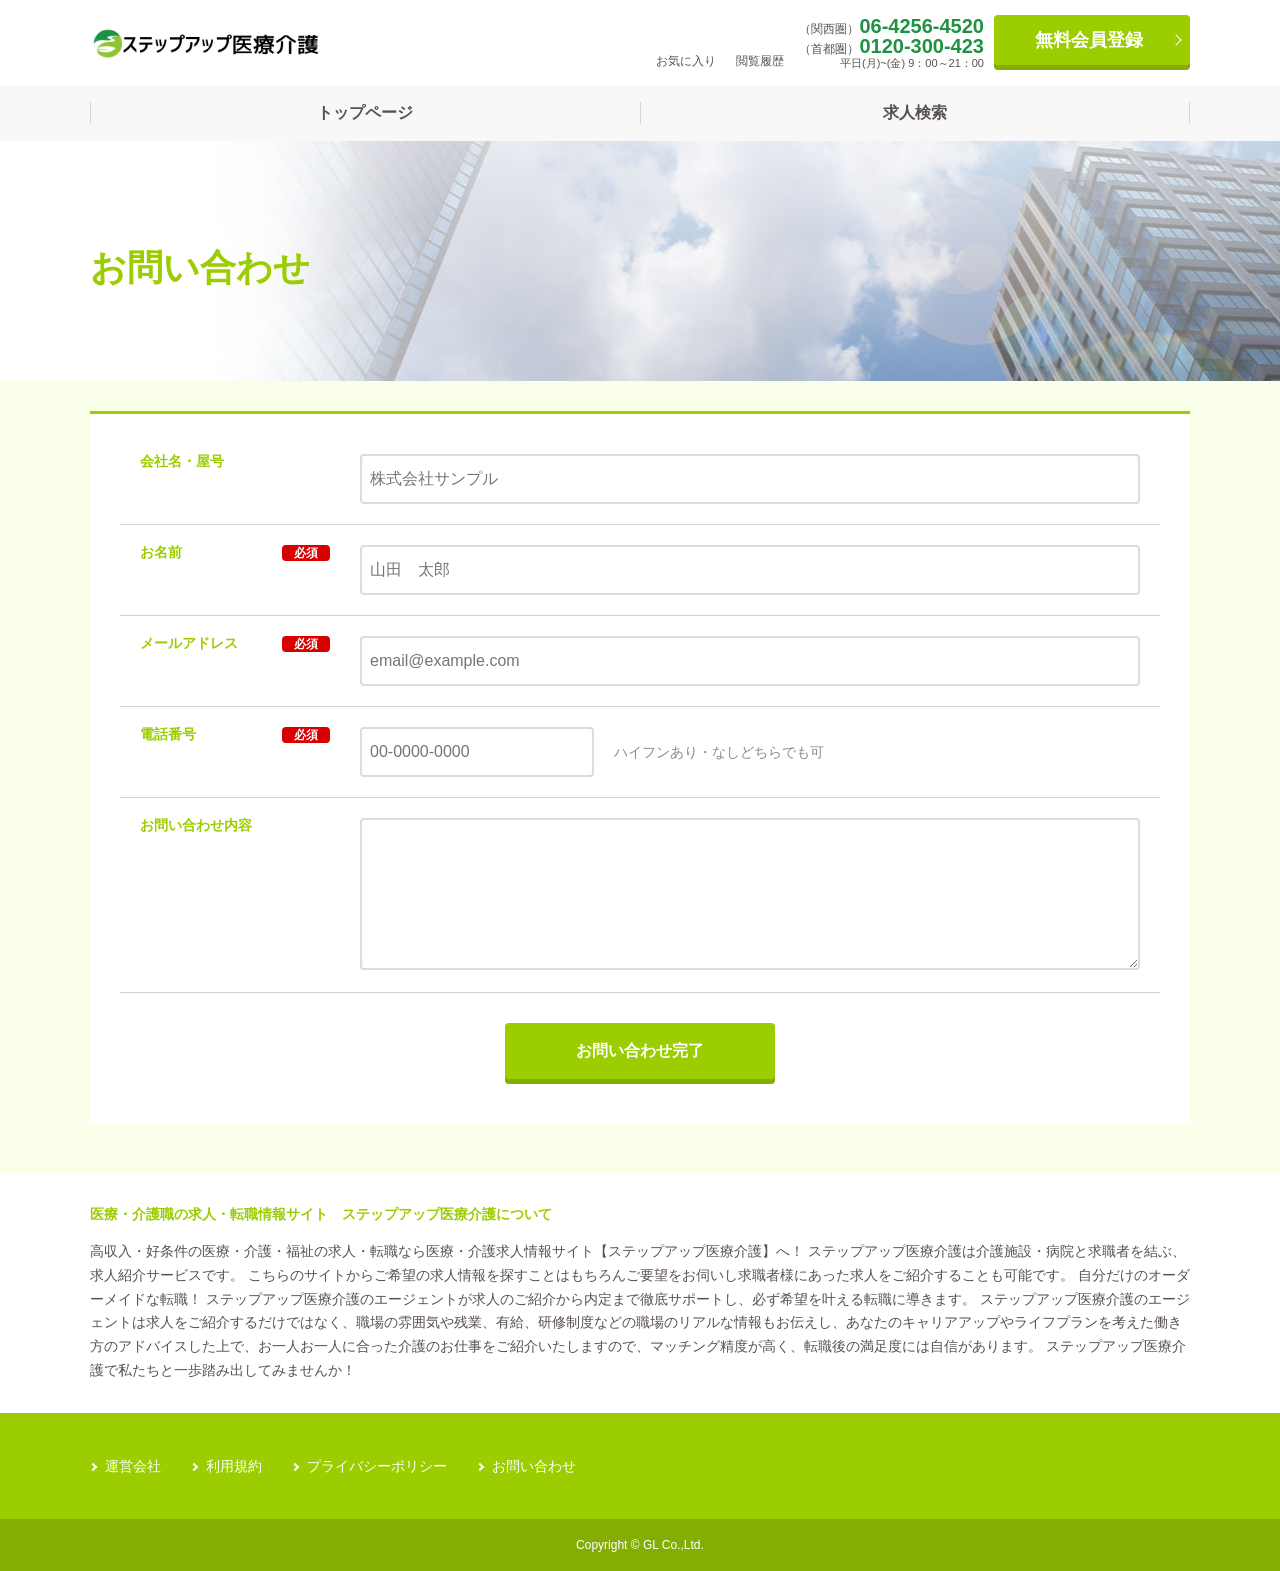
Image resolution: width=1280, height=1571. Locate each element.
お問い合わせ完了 (640, 1050)
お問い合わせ (534, 1466)
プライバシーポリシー (377, 1466)
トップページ (365, 112)
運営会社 (133, 1466)
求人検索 (915, 112)
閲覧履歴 (760, 41)
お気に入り (686, 41)
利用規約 (234, 1466)
